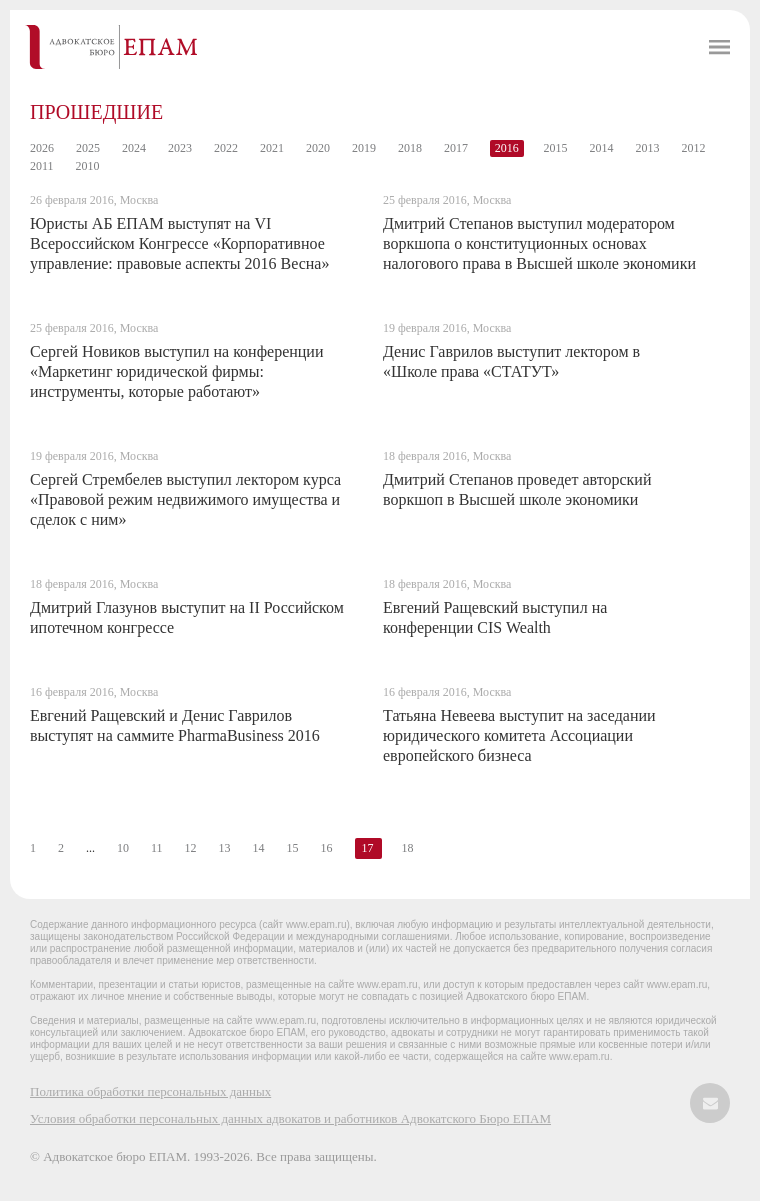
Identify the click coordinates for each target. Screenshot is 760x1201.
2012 (694, 148)
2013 (648, 148)
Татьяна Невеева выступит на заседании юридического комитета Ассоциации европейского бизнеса (519, 735)
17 (368, 848)
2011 (42, 166)
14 (259, 848)
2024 (134, 148)
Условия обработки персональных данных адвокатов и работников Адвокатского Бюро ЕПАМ (290, 1118)
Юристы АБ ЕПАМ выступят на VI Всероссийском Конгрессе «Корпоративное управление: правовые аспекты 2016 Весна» (179, 243)
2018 (410, 148)
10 (123, 848)
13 (225, 848)
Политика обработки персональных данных (150, 1091)
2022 (226, 148)
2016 (507, 148)
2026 (42, 148)
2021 (272, 148)
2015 (556, 148)
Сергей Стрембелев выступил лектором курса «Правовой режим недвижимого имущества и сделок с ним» (185, 499)
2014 (602, 148)
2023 (180, 148)
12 (191, 848)
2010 (88, 166)
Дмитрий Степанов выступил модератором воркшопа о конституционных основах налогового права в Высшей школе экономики (539, 243)
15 (293, 848)
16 (327, 848)
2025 (88, 148)
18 (408, 848)
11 (157, 848)
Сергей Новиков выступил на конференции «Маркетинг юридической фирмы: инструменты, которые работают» (176, 371)
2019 (364, 148)
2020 (318, 148)
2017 (456, 148)
